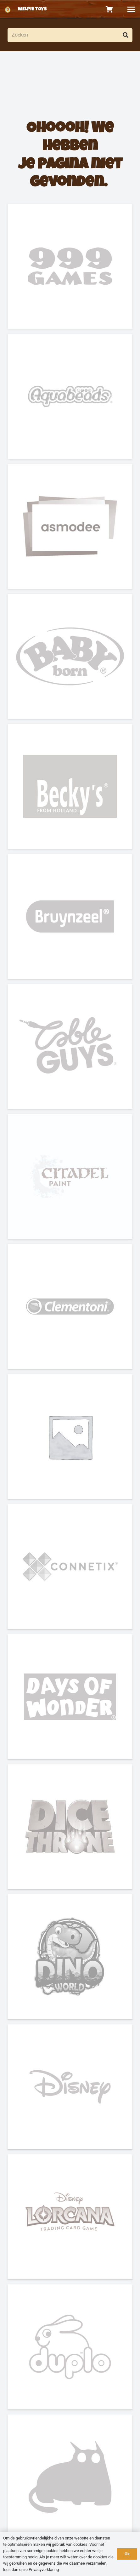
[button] (131, 9)
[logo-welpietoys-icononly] (7, 9)
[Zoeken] (70, 35)
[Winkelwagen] (109, 9)
